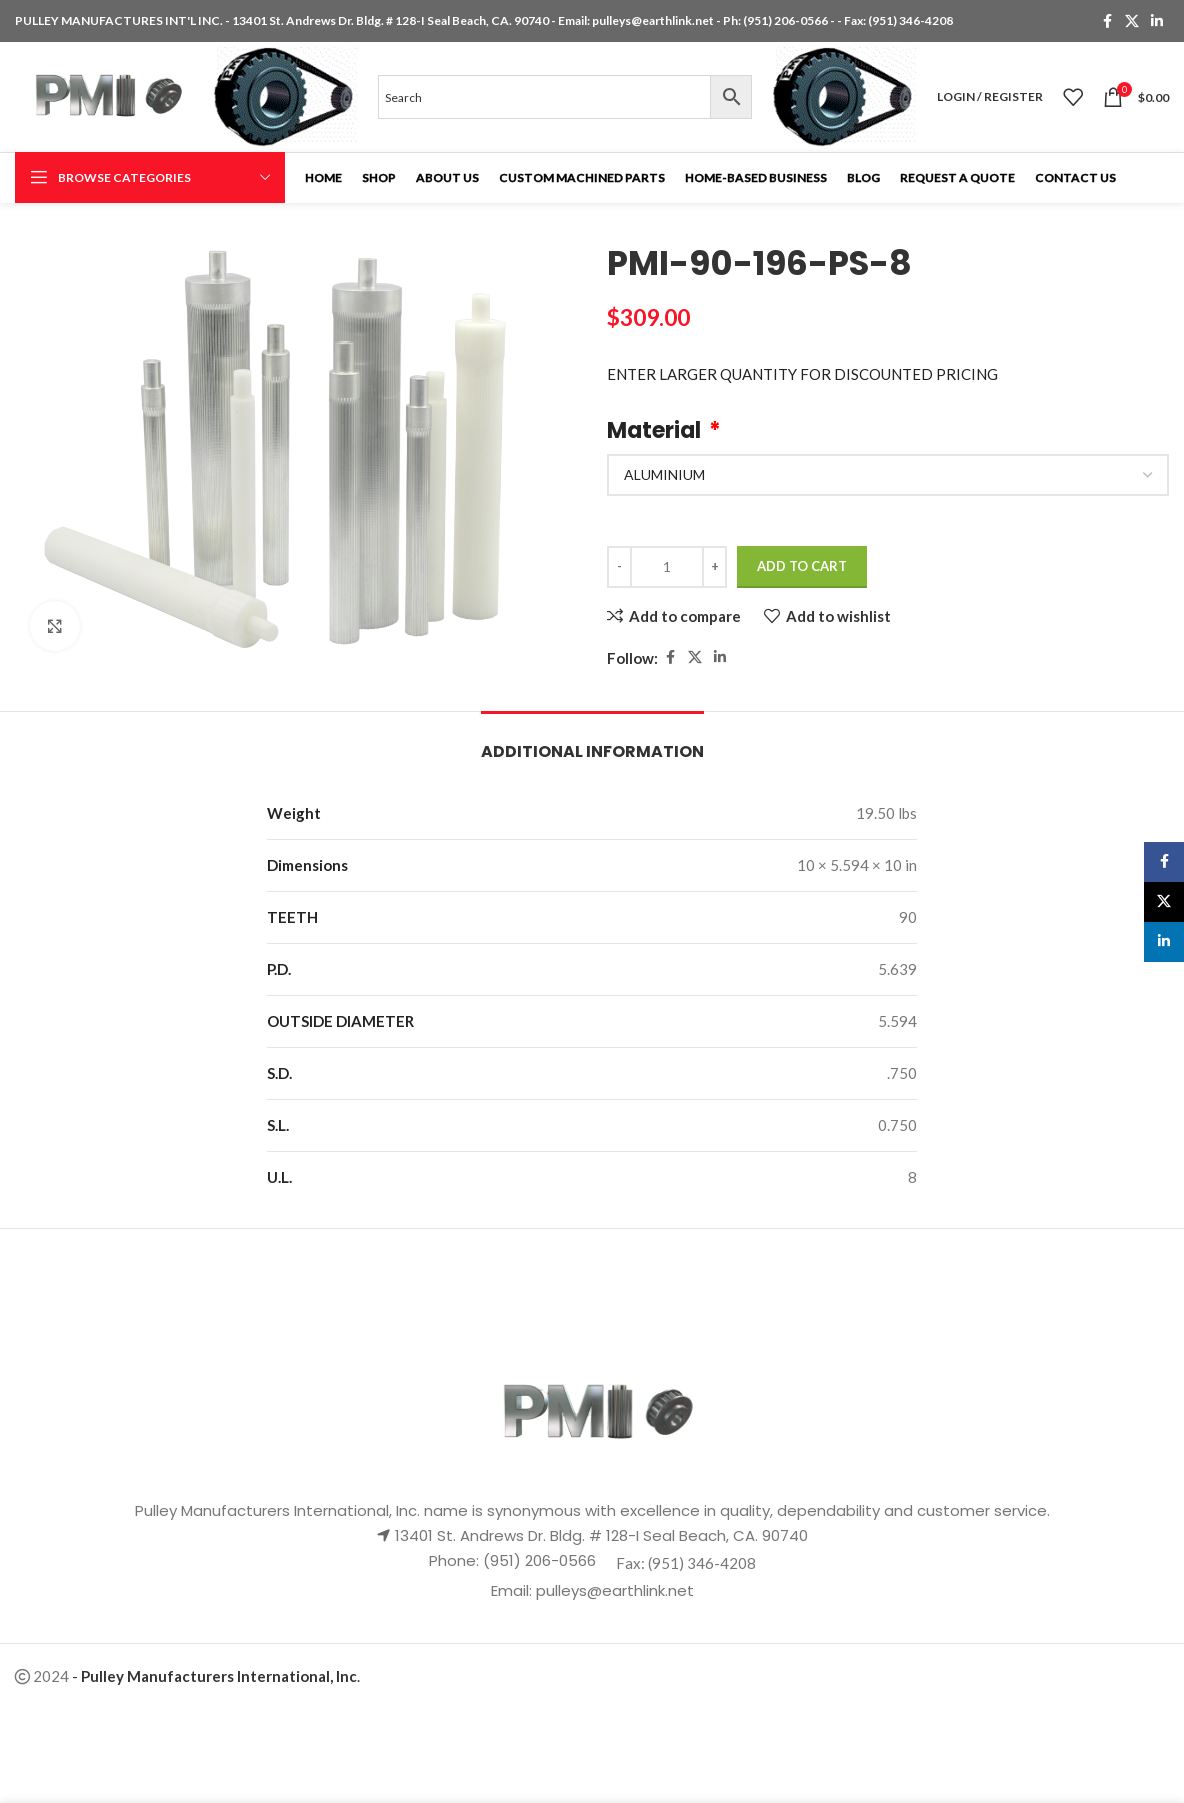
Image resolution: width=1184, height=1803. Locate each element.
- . (216, 1676)
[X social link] (1132, 21)
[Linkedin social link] (1157, 21)
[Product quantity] (667, 567)
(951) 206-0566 (786, 20)
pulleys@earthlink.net (653, 20)
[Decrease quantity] (619, 567)
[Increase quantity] (714, 567)
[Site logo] (104, 95)
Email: (513, 1590)
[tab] (592, 741)
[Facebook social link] (1107, 21)
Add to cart (802, 566)
